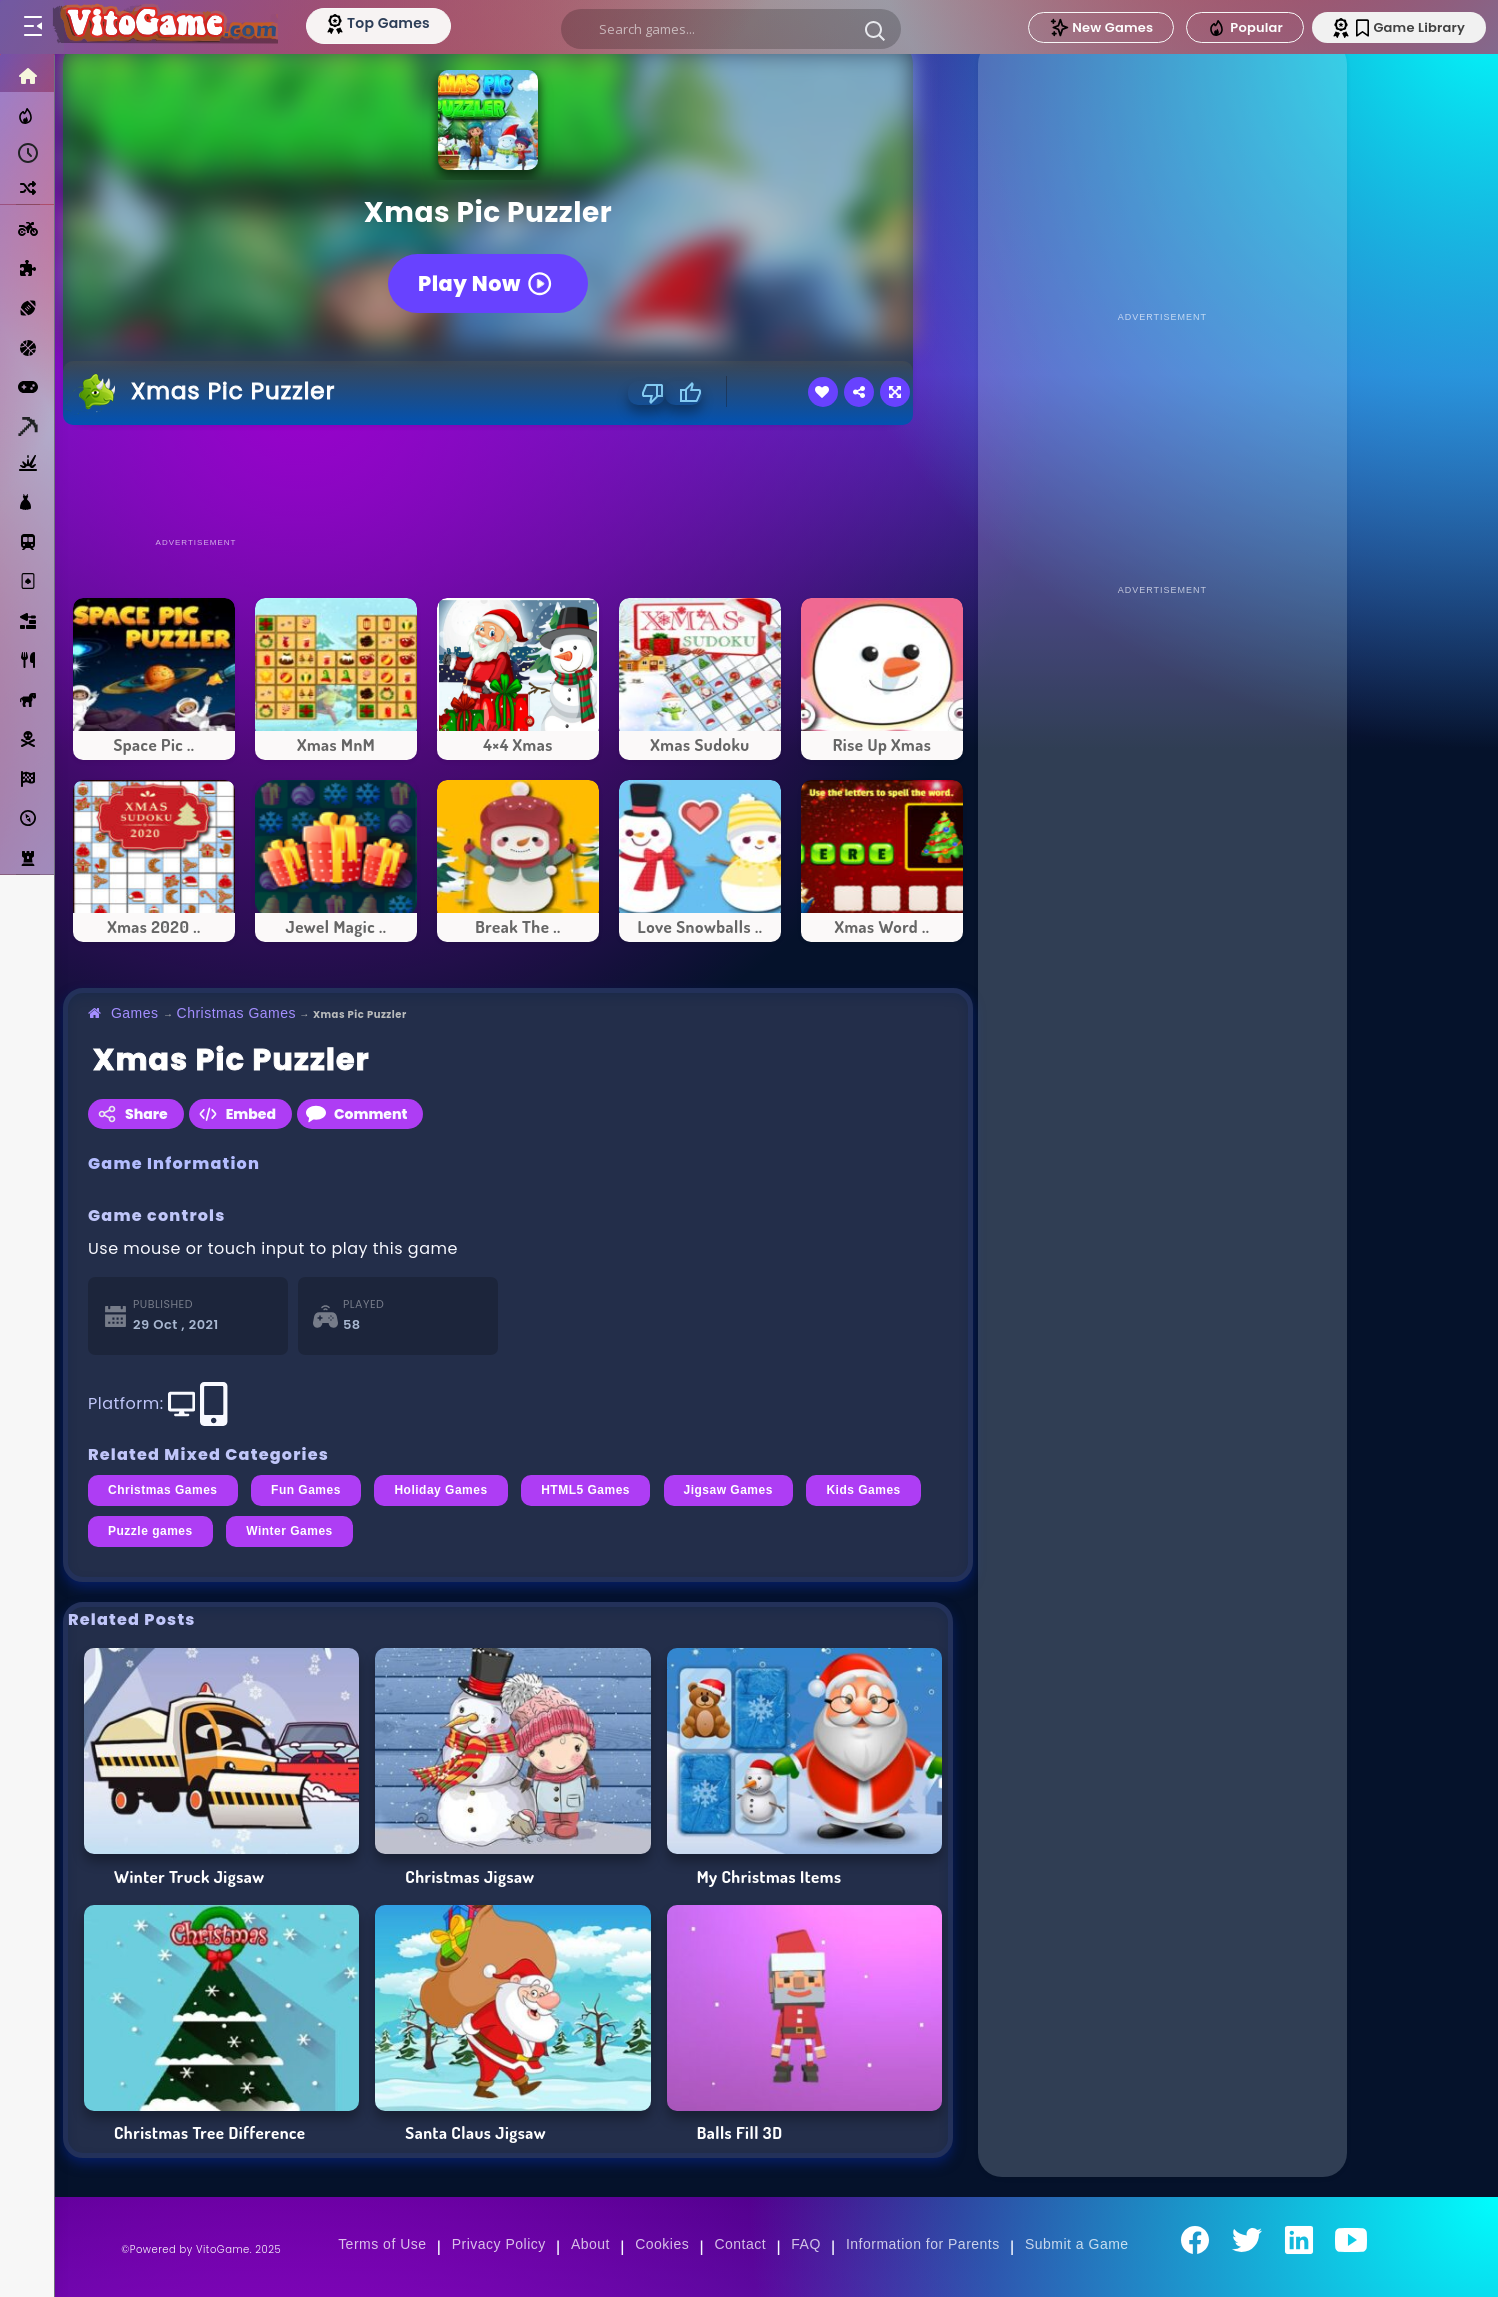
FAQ (806, 2244)
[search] (731, 29)
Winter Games (289, 1531)
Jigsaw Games (728, 1490)
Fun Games (306, 1490)
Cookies (662, 2244)
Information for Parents (923, 2244)
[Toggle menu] (32, 27)
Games (135, 1013)
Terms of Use (382, 2244)
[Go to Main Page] (164, 27)
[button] (875, 30)
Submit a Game (1077, 2244)
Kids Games (863, 1490)
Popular (1245, 28)
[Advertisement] (518, 480)
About (590, 2244)
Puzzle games (150, 1531)
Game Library (1410, 27)
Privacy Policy (499, 2244)
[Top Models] (378, 23)
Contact (740, 2244)
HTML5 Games (585, 1490)
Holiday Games (440, 1490)
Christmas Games (236, 1013)
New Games (1101, 27)
